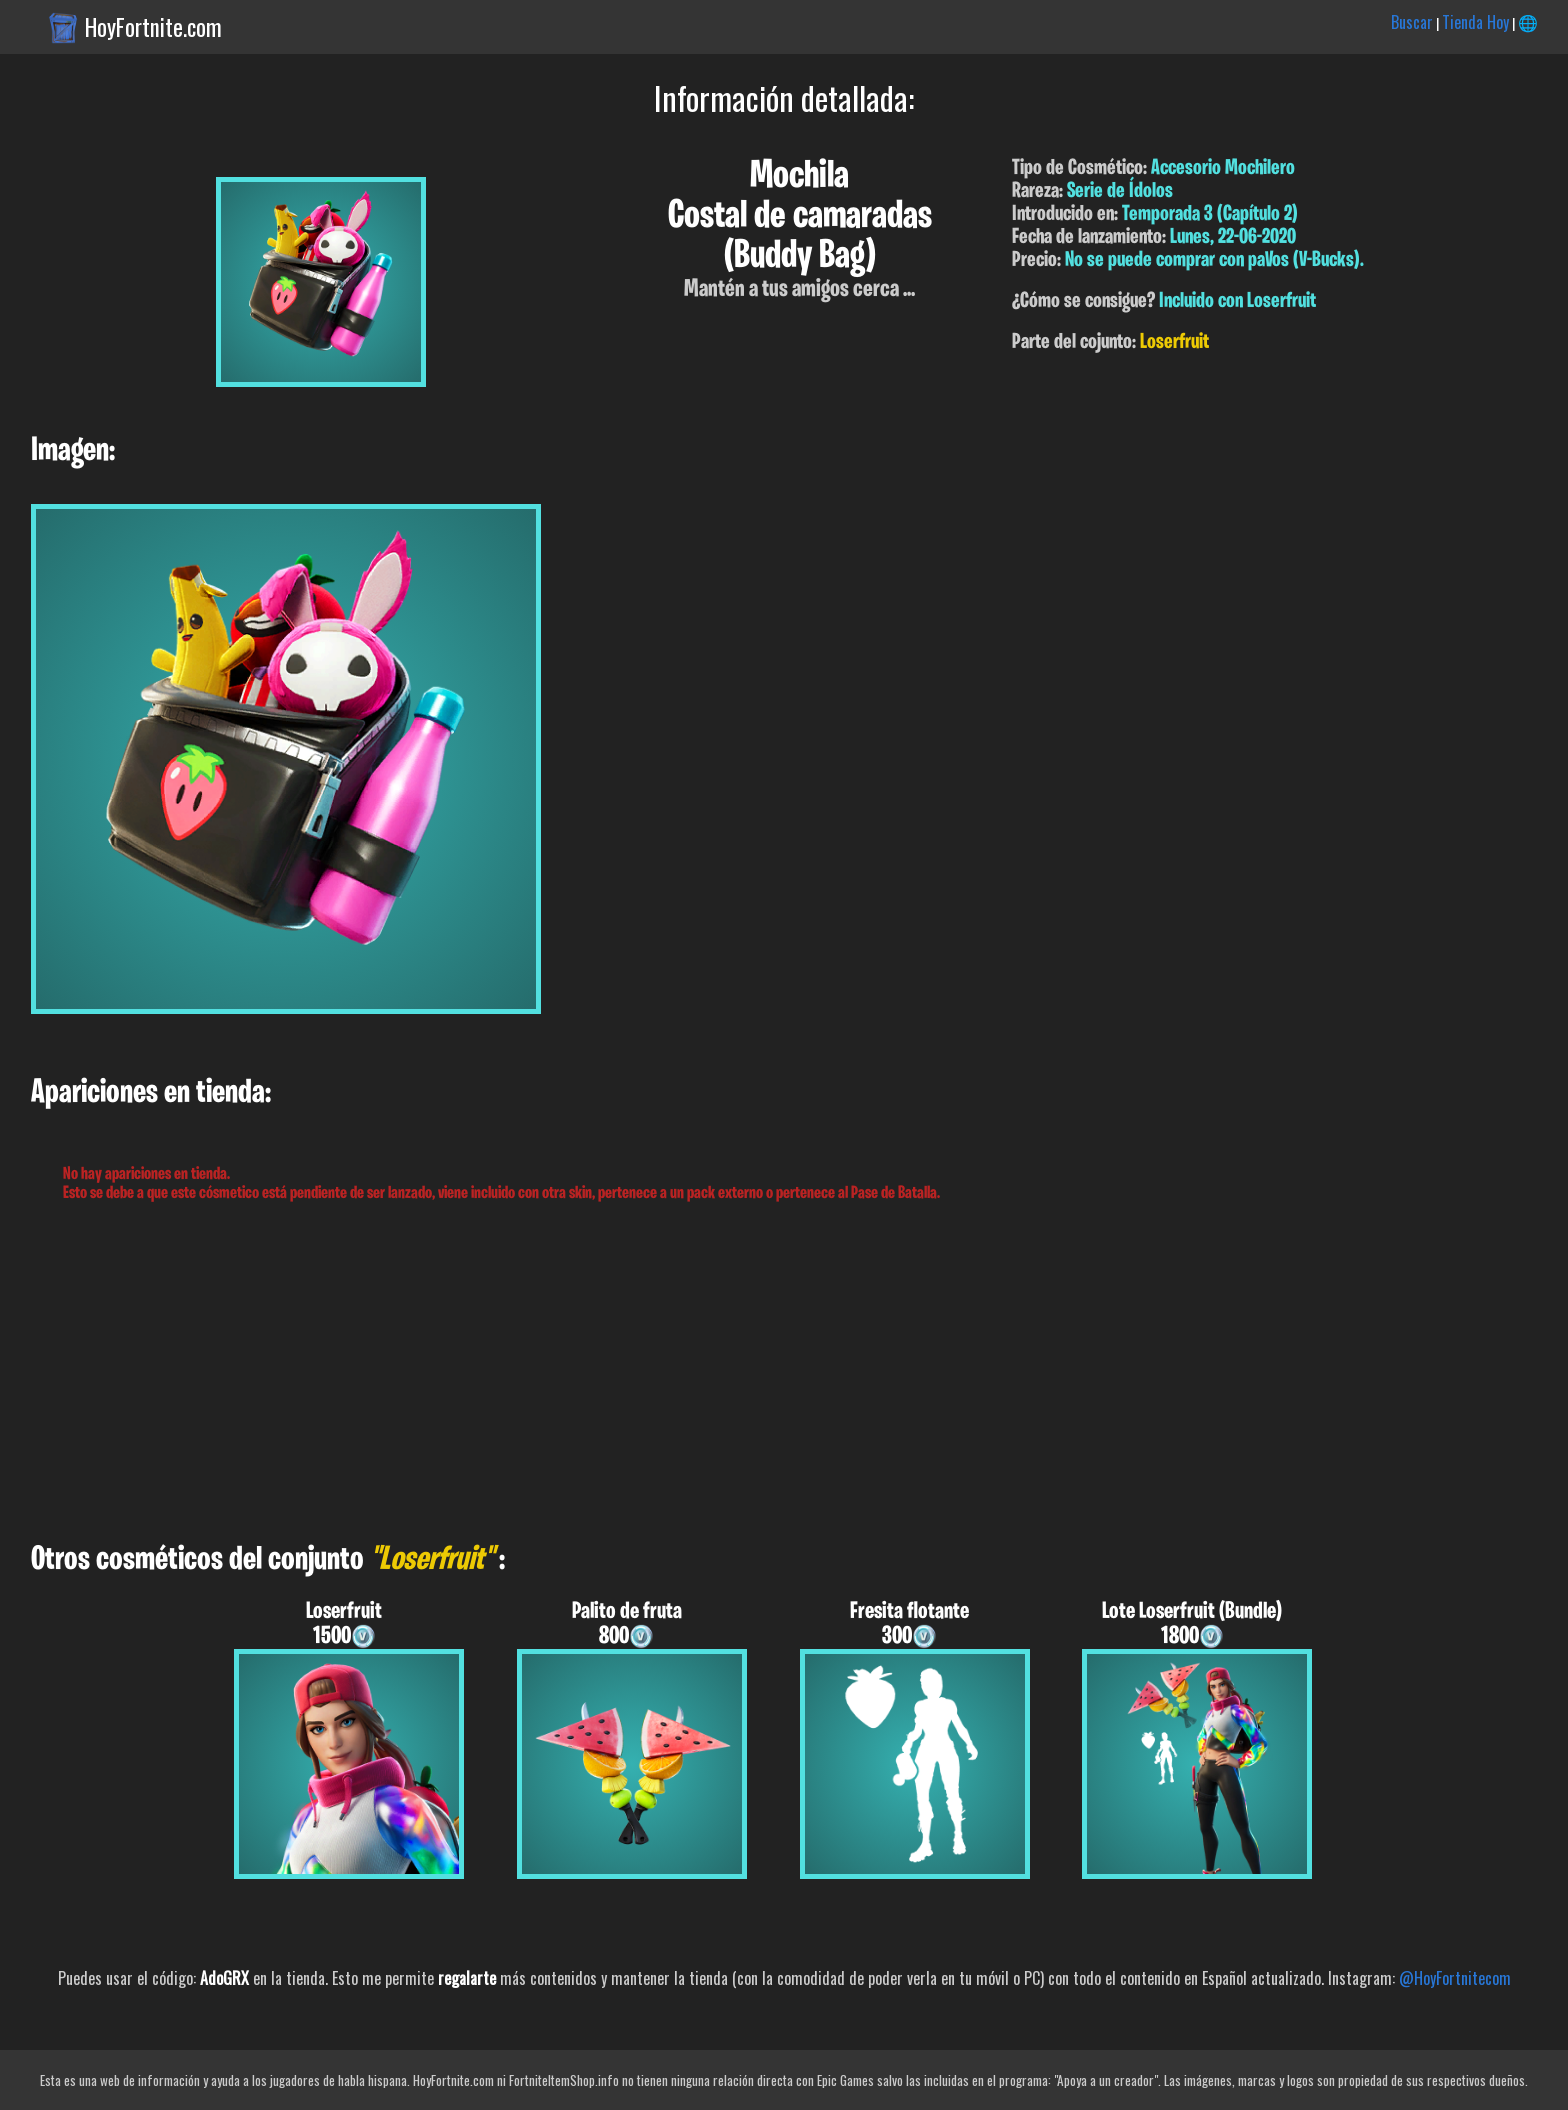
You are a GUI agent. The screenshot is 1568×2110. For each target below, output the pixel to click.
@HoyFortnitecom (1455, 1978)
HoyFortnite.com (153, 27)
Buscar (1412, 22)
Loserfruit (1174, 342)
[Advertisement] (600, 1373)
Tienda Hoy (1475, 22)
